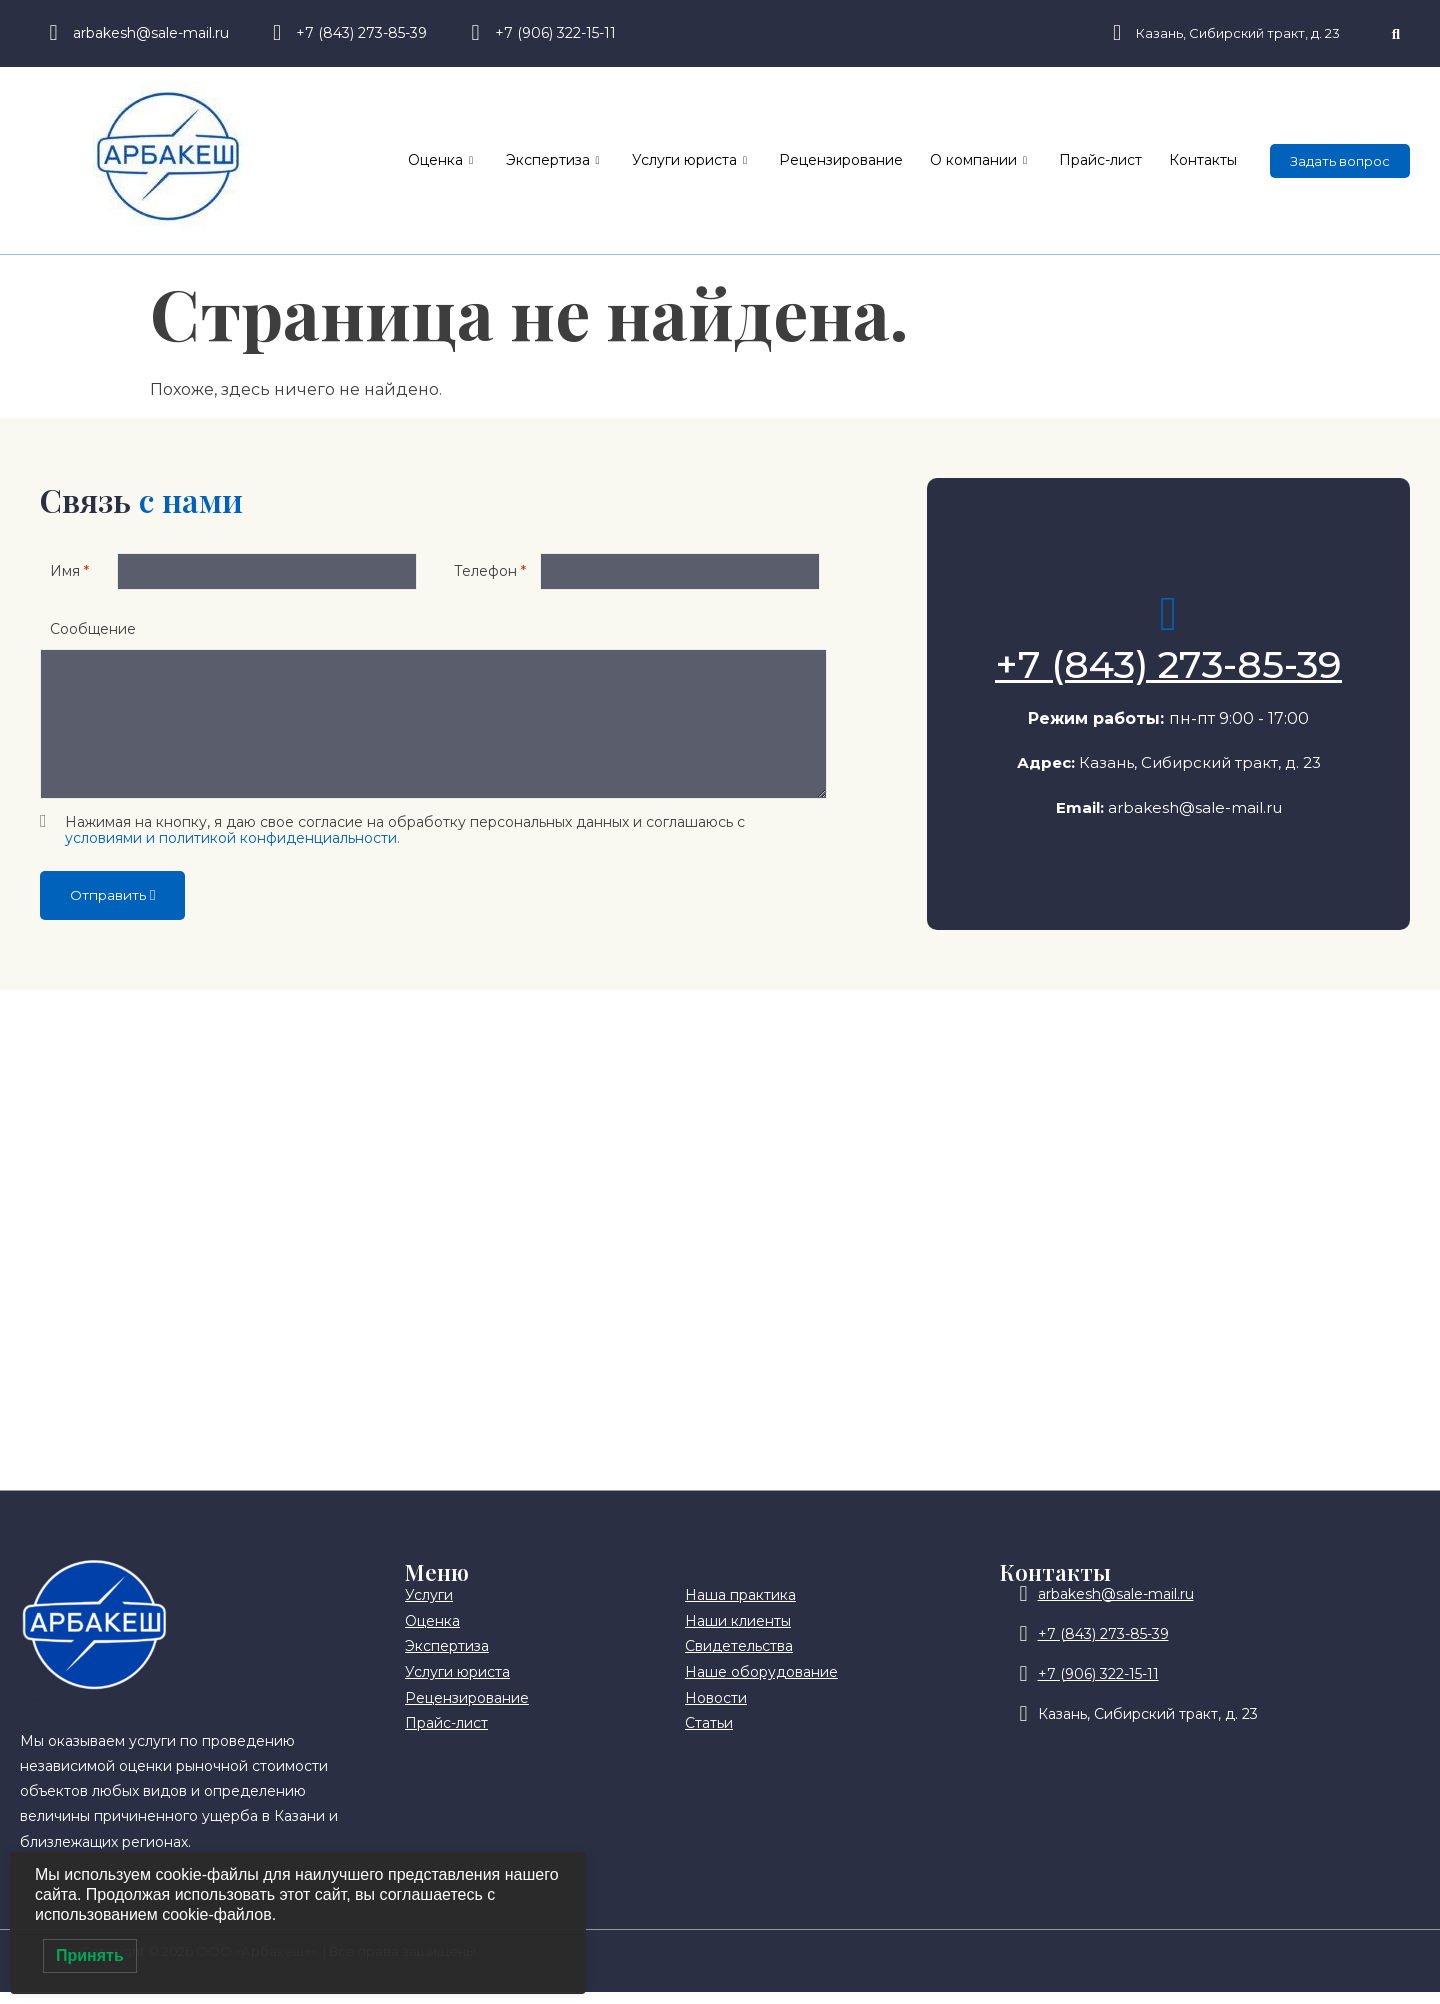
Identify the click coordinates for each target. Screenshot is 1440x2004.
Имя (69, 576)
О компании (994, 161)
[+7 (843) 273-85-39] (1169, 620)
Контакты (1206, 160)
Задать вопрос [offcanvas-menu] (1340, 161)
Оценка (482, 161)
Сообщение (93, 639)
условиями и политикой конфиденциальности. (232, 849)
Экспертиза (588, 161)
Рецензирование (864, 160)
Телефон (490, 576)
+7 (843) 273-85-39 (1168, 670)
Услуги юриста (718, 161)
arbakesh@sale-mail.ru (1195, 813)
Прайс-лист (1110, 160)
